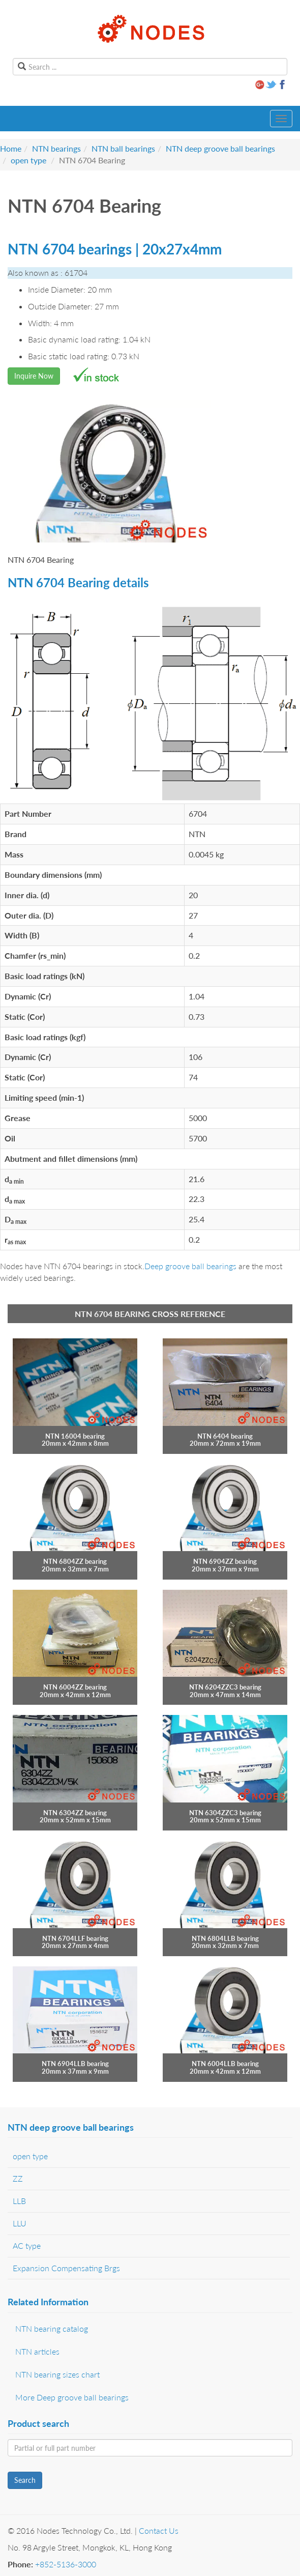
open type (28, 160)
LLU (19, 2223)
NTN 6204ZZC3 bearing (225, 1687)
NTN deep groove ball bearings (220, 148)
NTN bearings (56, 148)
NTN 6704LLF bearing (75, 1938)
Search (25, 2480)
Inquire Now (33, 375)
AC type (27, 2245)
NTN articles (37, 2351)
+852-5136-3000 (65, 2564)
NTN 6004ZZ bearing (75, 1687)
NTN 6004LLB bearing (225, 2063)
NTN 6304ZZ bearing (75, 1813)
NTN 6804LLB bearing (225, 1938)
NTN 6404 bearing (225, 1436)
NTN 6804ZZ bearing (75, 1561)
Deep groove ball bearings (190, 1266)
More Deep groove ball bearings (72, 2397)
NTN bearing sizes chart (57, 2374)
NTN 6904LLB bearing (75, 2063)
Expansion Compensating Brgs (66, 2268)
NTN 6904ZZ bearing (225, 1561)
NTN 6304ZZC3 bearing (225, 1813)
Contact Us (158, 2530)
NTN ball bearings (123, 148)
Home (10, 148)
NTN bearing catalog (51, 2328)
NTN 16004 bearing (75, 1436)
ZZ (18, 2178)
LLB (19, 2201)
